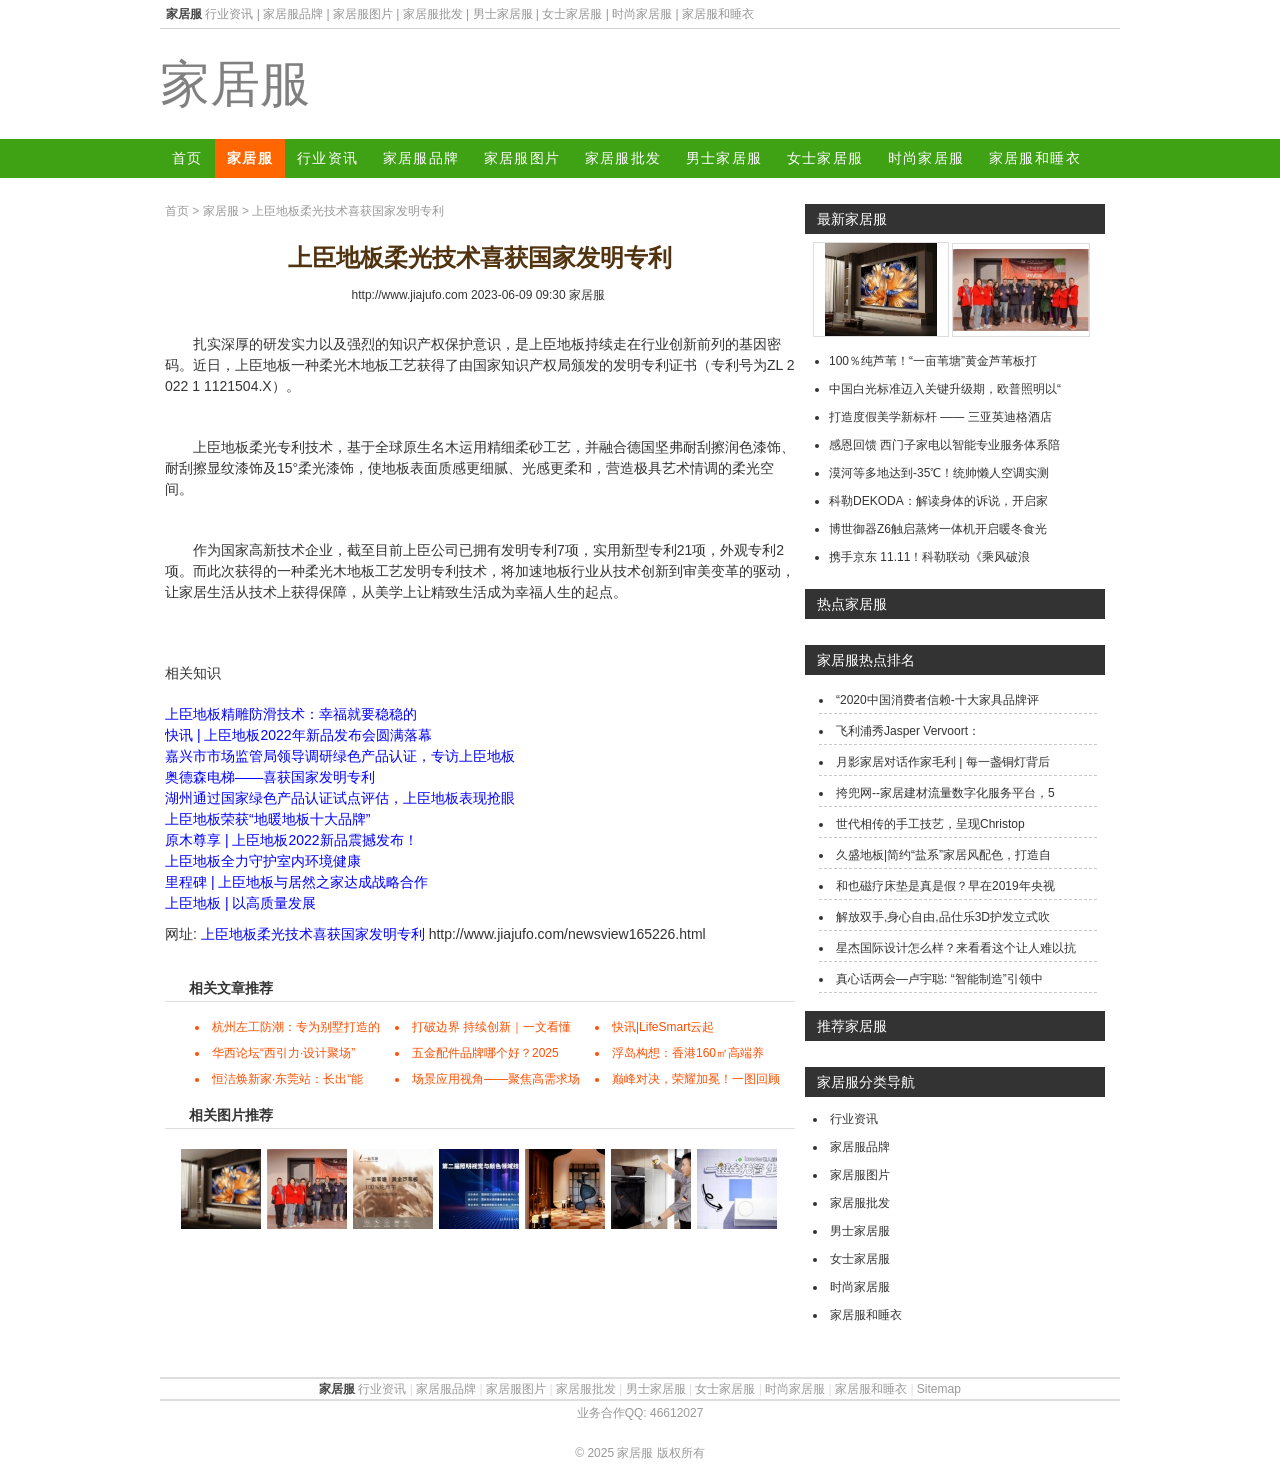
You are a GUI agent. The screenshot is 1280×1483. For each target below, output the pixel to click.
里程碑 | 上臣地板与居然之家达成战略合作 (296, 882)
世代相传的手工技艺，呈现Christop (930, 824)
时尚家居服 (642, 14)
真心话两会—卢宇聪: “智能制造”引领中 (939, 979)
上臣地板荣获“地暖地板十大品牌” (267, 819)
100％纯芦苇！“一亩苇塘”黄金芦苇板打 (933, 361)
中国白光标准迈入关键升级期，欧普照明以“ (945, 389)
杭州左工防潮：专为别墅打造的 (296, 1027)
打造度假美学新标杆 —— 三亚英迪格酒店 (940, 417)
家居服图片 (363, 14)
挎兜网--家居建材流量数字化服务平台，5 (945, 793)
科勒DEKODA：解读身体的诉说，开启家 (938, 501)
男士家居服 (503, 14)
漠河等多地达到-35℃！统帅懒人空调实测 (939, 473)
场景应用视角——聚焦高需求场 (496, 1079)
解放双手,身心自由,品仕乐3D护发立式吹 (943, 917)
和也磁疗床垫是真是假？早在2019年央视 (945, 886)
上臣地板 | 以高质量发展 (240, 903)
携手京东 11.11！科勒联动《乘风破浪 (929, 557)
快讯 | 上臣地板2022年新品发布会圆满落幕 (298, 735)
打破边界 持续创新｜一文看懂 (491, 1027)
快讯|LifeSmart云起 (663, 1027)
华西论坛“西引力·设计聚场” (283, 1053)
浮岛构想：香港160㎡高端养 (688, 1053)
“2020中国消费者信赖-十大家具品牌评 (937, 700)
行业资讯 (229, 14)
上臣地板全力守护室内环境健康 (263, 861)
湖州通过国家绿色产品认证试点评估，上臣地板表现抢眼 (340, 798)
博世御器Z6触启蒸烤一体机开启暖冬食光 (938, 529)
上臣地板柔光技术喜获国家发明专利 (313, 934)
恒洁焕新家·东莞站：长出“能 (287, 1079)
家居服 (235, 84)
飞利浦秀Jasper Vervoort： (908, 731)
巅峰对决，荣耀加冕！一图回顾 (696, 1079)
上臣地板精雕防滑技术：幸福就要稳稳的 (291, 714)
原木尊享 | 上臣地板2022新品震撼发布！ (291, 840)
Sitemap (939, 1389)
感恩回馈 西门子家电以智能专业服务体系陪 (944, 445)
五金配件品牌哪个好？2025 (485, 1053)
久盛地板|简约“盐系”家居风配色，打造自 (943, 855)
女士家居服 (572, 14)
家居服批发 (433, 14)
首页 (187, 158)
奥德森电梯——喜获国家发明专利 (270, 777)
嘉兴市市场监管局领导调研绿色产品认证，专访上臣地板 (340, 756)
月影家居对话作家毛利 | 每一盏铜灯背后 (943, 762)
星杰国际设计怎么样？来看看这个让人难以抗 (956, 948)
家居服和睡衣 (718, 14)
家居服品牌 (293, 14)
